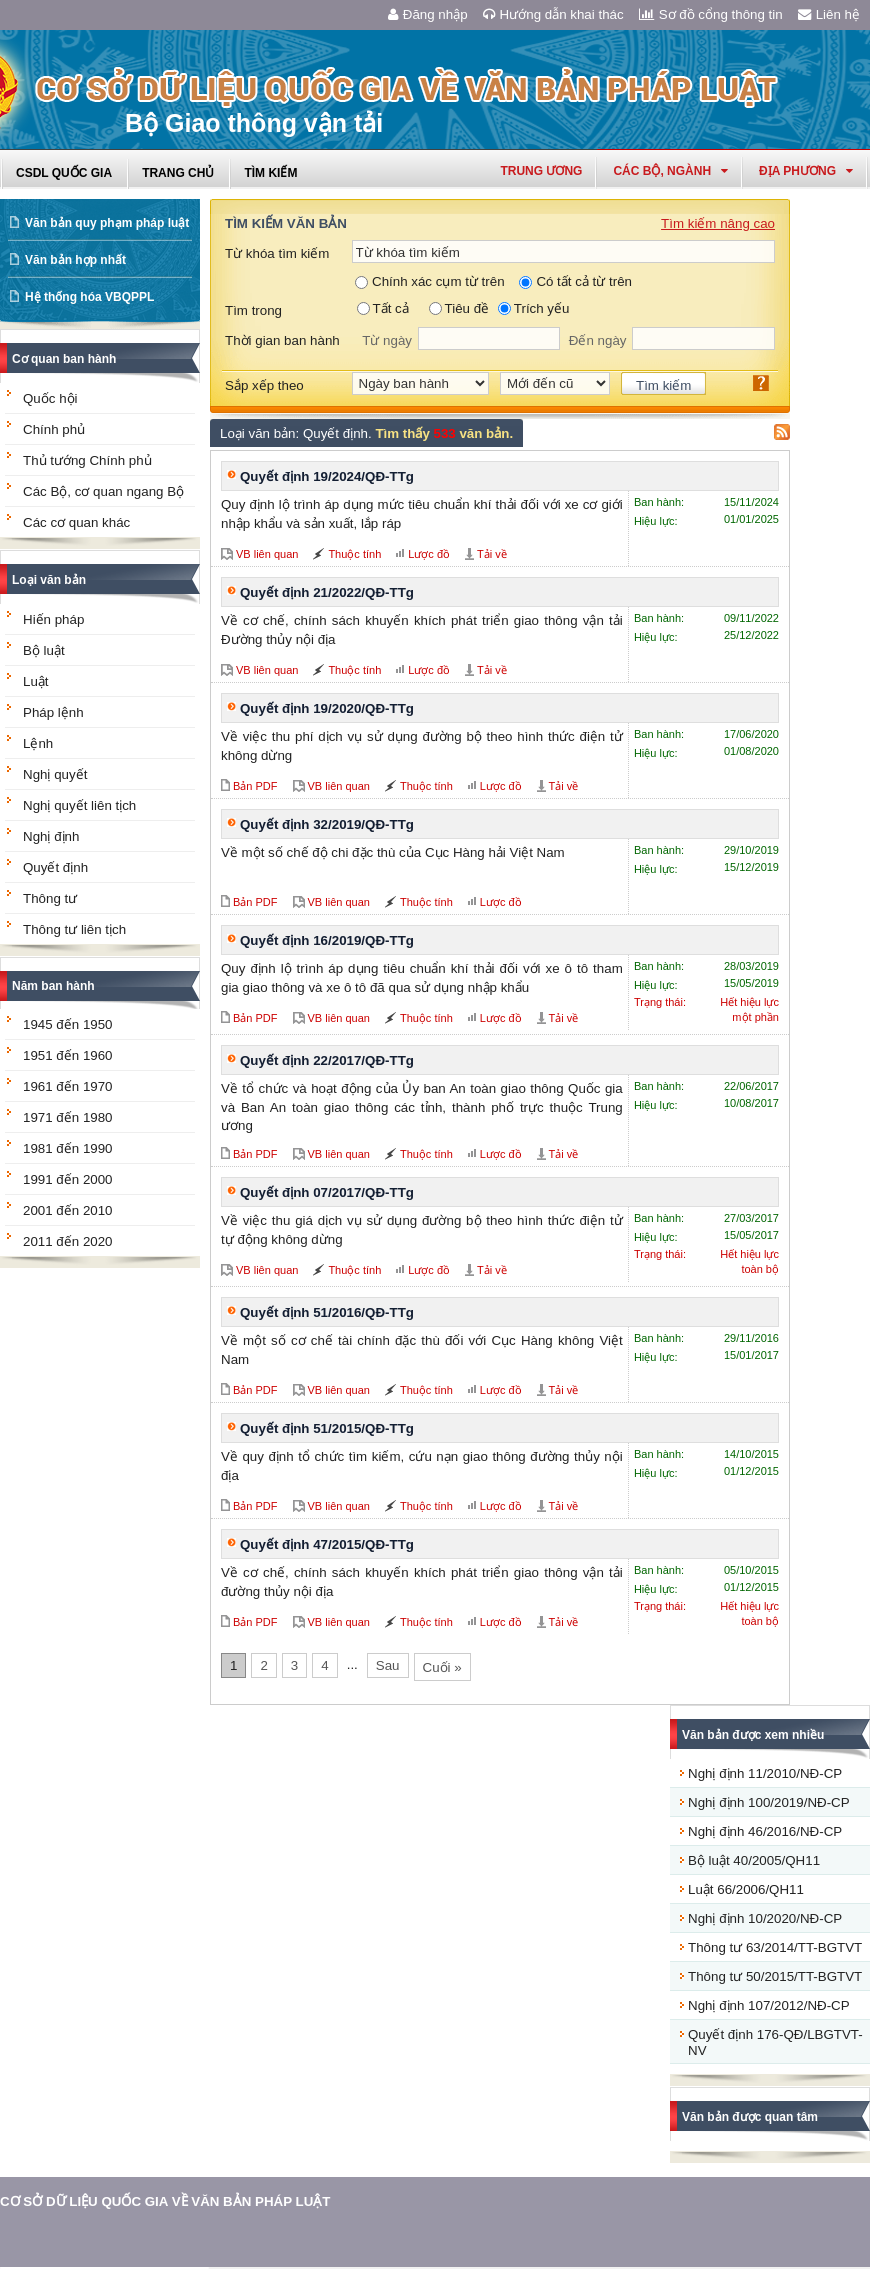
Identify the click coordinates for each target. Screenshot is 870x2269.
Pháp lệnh (53, 712)
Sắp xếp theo (264, 385)
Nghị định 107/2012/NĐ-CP (769, 2005)
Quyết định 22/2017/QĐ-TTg (327, 1060)
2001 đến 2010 (68, 1210)
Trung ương (541, 171)
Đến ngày (598, 340)
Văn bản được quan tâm (750, 2117)
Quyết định (55, 867)
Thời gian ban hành (282, 340)
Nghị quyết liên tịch (79, 805)
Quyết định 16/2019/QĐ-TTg (327, 940)
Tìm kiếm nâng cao (718, 223)
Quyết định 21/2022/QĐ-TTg (327, 592)
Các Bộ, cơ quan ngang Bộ (103, 491)
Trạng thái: (660, 1002)
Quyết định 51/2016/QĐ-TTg (327, 1312)
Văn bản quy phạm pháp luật (107, 223)
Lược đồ (429, 554)
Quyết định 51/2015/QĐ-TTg (327, 1428)
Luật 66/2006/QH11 (746, 1889)
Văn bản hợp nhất (75, 260)
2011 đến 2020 (68, 1241)
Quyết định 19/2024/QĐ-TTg (327, 476)
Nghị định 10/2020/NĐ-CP (765, 1918)
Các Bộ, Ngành (670, 171)
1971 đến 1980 (68, 1117)
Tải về (492, 554)
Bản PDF (255, 786)
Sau (388, 1665)
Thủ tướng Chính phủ (87, 460)
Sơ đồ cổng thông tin (711, 14)
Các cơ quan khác (76, 522)
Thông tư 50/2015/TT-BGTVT (775, 1976)
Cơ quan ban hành (64, 359)
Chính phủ (54, 429)
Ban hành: (659, 502)
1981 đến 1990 (68, 1148)
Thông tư (50, 898)
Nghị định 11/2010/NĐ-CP (765, 1773)
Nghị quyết (55, 774)
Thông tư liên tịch (74, 929)
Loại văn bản (49, 580)
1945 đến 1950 (68, 1024)
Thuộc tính (354, 554)
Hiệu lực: (656, 521)
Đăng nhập (428, 14)
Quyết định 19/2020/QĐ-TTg (327, 708)
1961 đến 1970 (68, 1086)
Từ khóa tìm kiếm (277, 253)
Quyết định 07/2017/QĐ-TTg (327, 1192)
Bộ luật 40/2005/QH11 (754, 1860)
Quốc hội (50, 398)
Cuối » (442, 1667)
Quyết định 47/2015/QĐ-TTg (327, 1544)
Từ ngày (387, 340)
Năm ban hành (53, 986)
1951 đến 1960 (68, 1055)
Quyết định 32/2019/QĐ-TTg (327, 824)
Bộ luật (44, 650)
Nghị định (51, 836)
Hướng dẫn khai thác (553, 14)
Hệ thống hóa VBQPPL (89, 297)
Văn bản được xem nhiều (753, 1735)
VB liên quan (267, 554)
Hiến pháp (53, 619)
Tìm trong (253, 310)
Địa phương (806, 171)
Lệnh (38, 743)
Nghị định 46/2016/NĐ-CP (765, 1831)
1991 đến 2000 (68, 1179)
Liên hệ (829, 14)
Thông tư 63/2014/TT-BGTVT (775, 1947)
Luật (36, 681)
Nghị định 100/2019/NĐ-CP (769, 1802)
